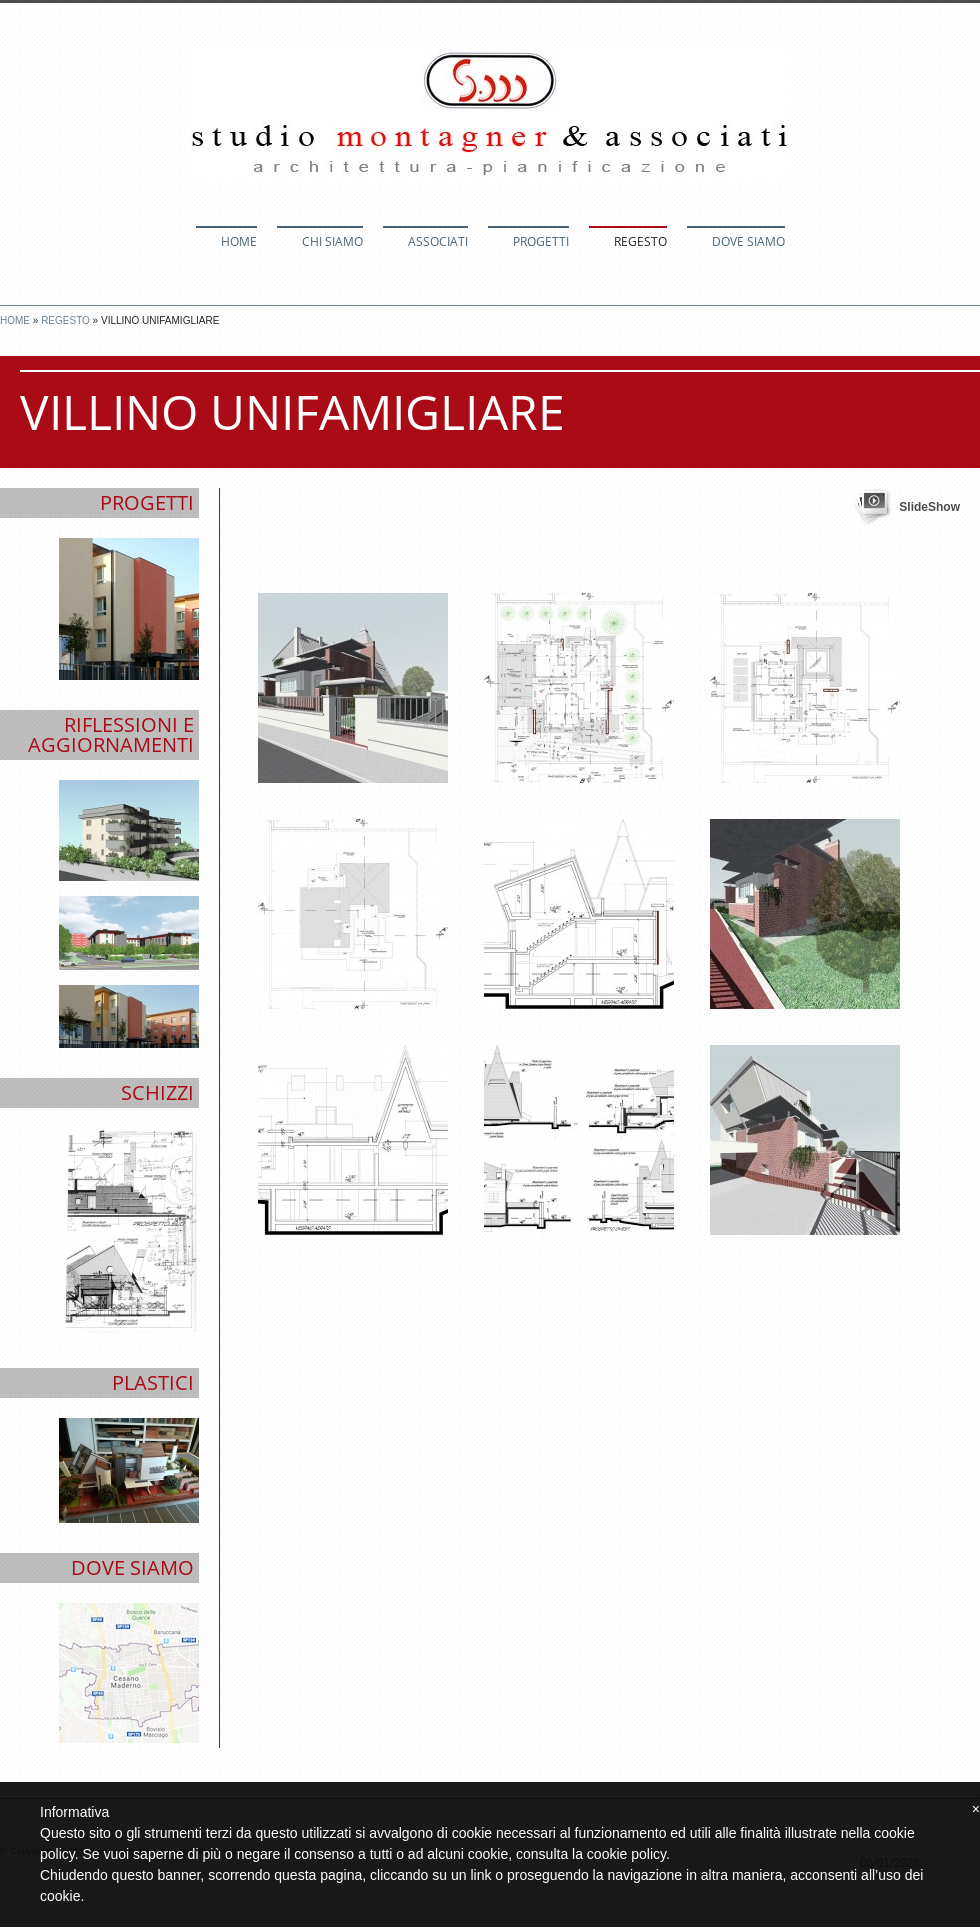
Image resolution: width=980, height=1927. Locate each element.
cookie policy (626, 1854)
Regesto (640, 241)
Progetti (541, 241)
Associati (438, 241)
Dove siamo (748, 241)
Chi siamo (332, 241)
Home (239, 241)
